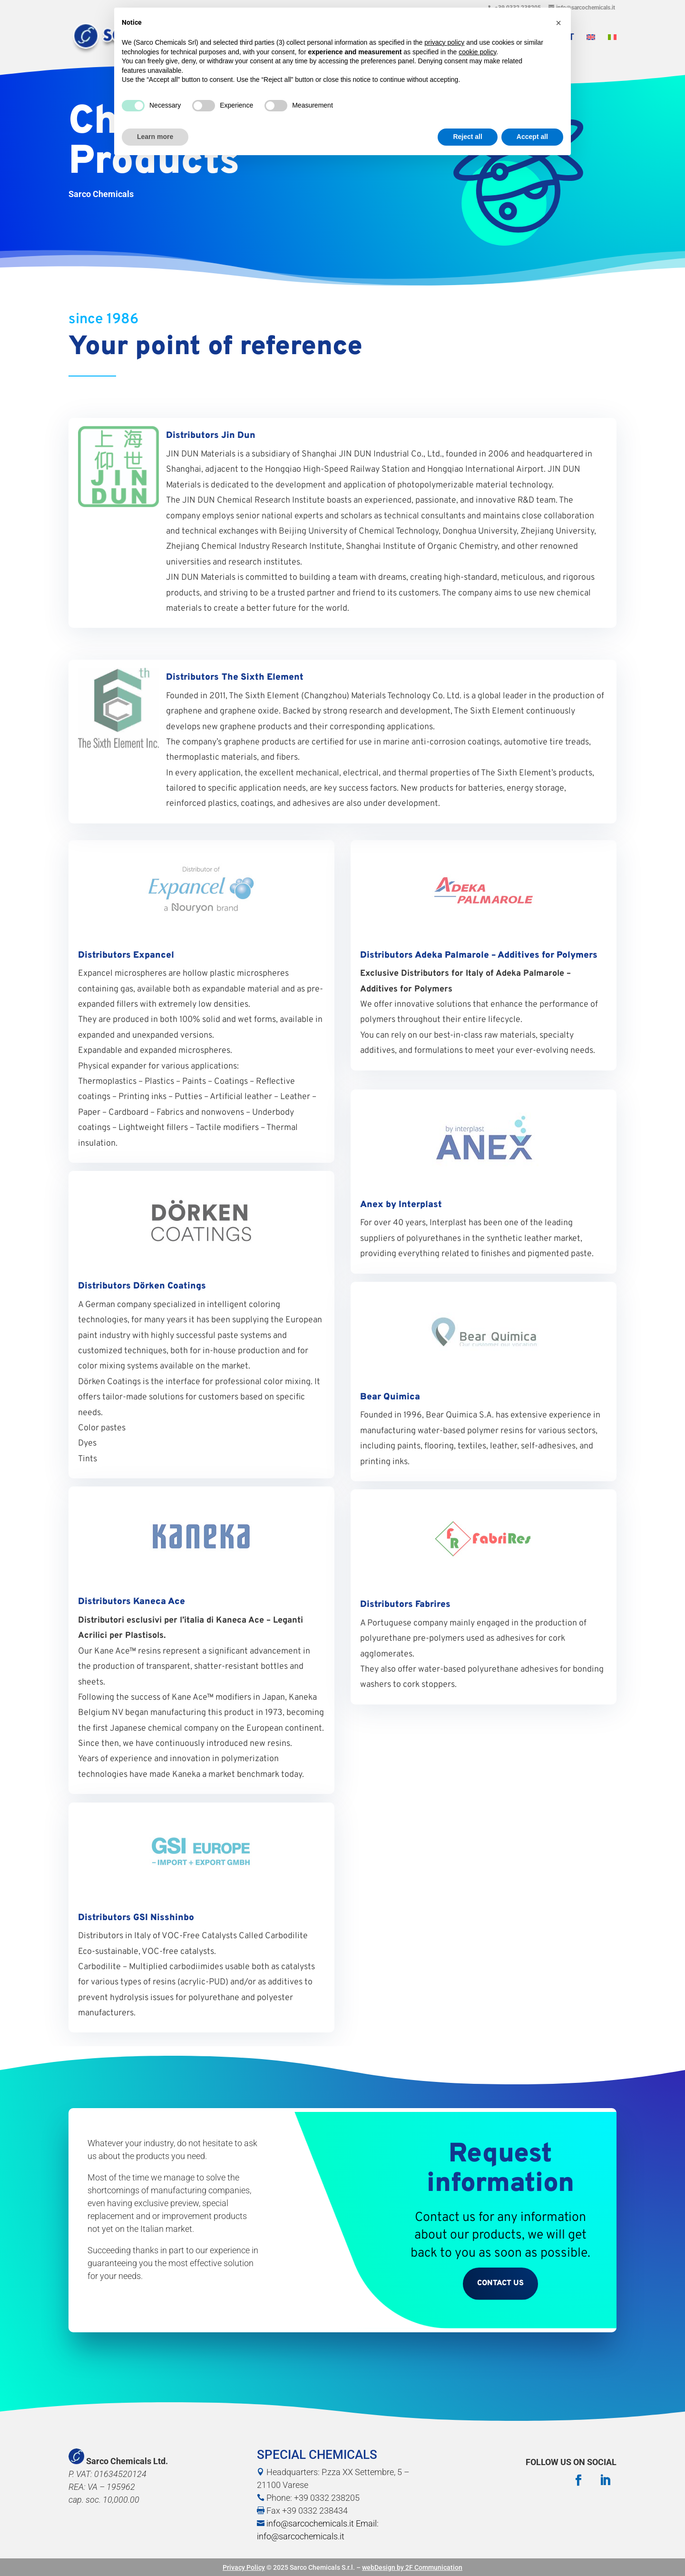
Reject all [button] (467, 136)
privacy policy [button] (444, 42)
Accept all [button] (532, 136)
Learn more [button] (155, 136)
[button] (558, 22)
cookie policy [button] (477, 52)
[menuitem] (591, 46)
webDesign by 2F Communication (412, 2567)
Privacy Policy (244, 2567)
